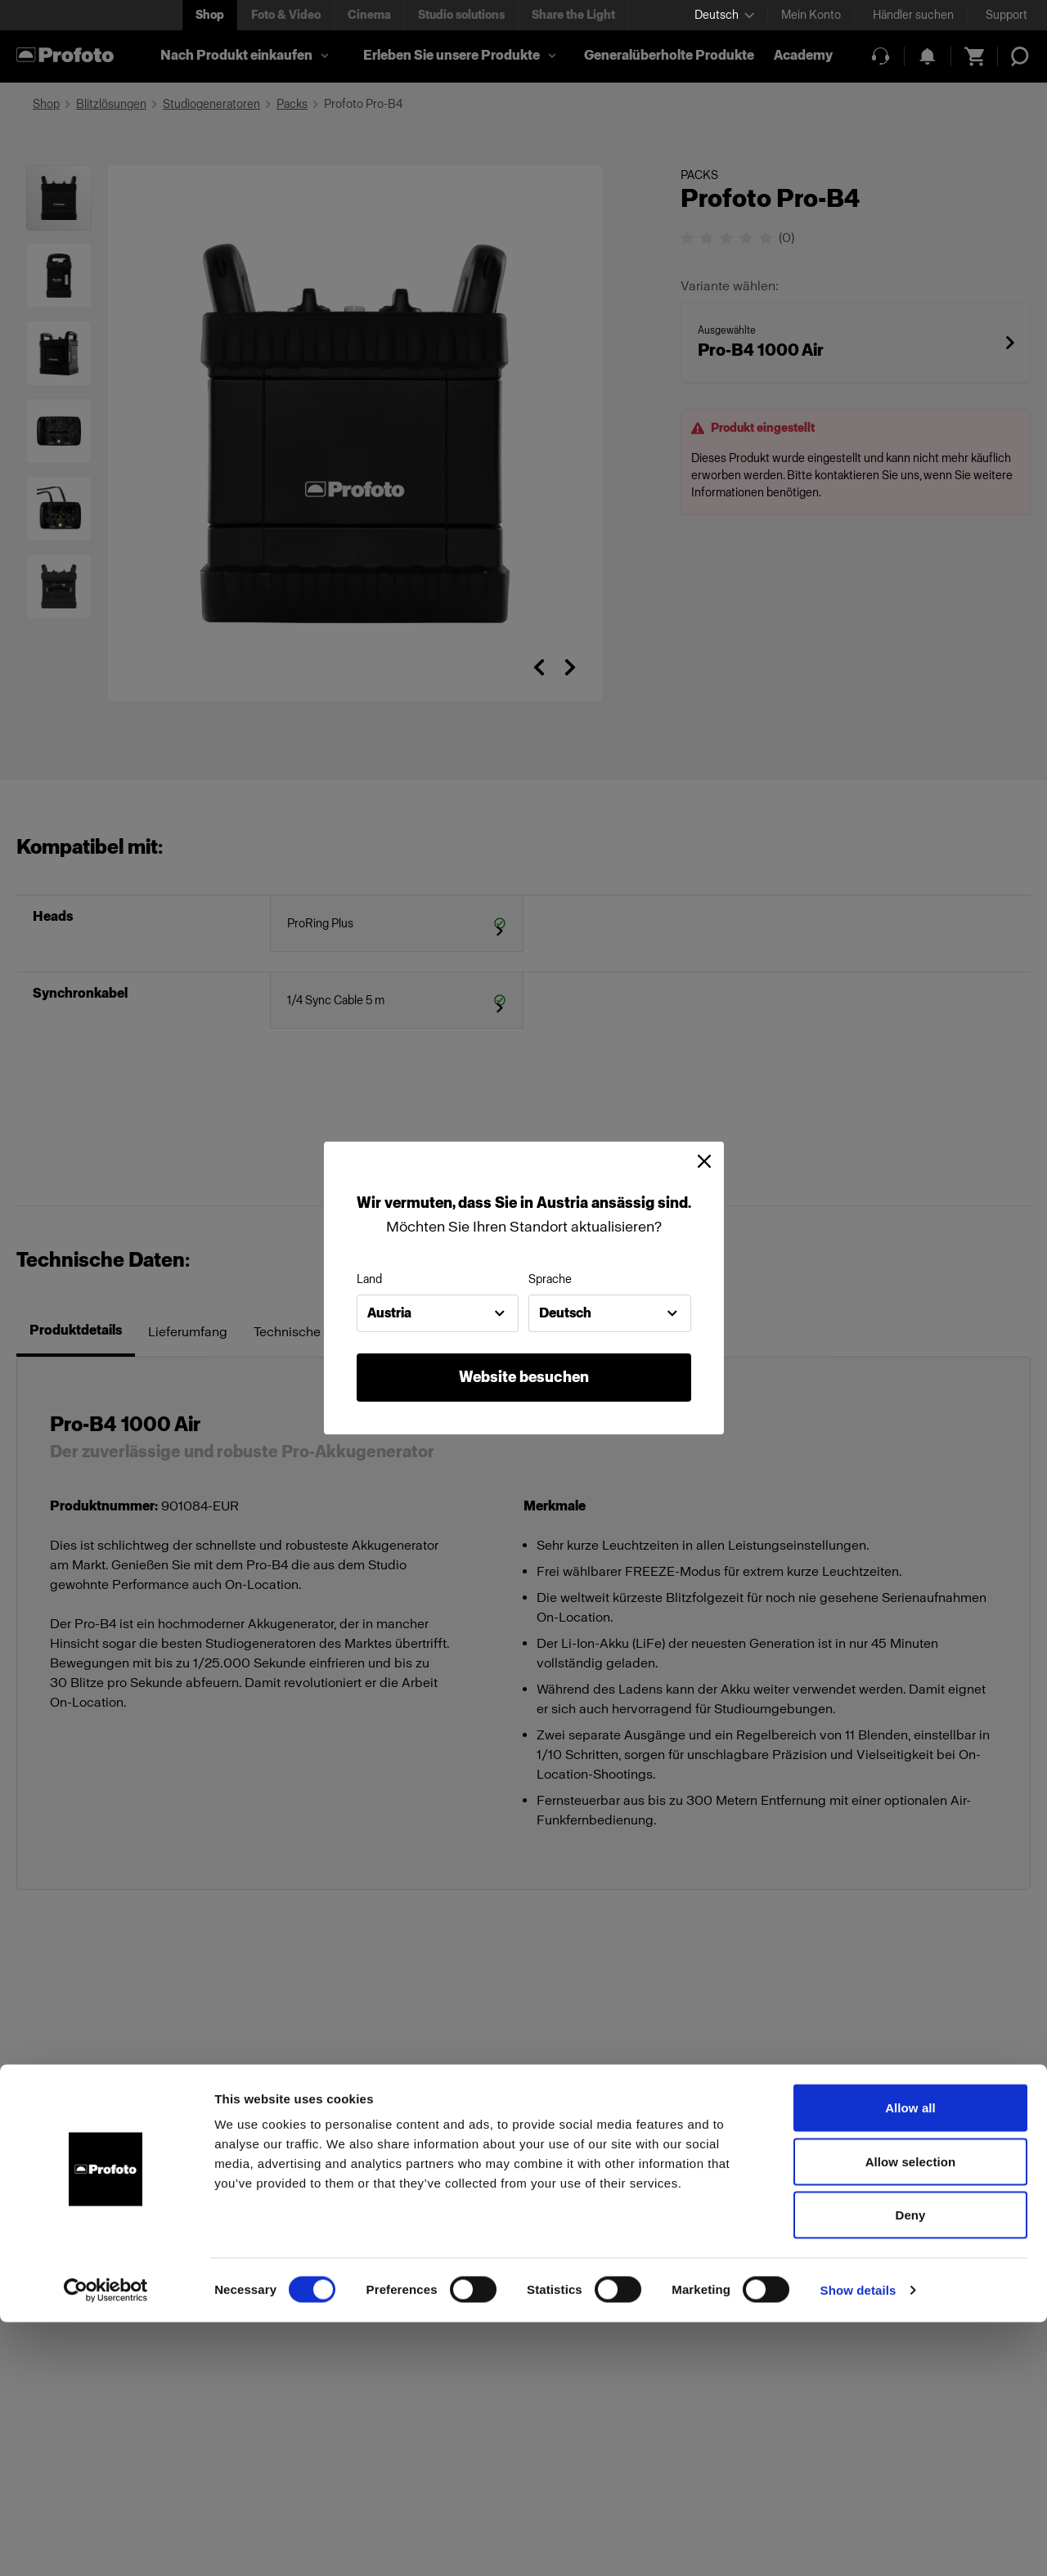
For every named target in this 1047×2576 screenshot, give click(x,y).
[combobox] (438, 1313)
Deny (910, 2468)
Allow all (910, 2361)
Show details (858, 2544)
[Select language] (724, 15)
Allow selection (910, 2415)
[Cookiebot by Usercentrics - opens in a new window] (105, 2544)
